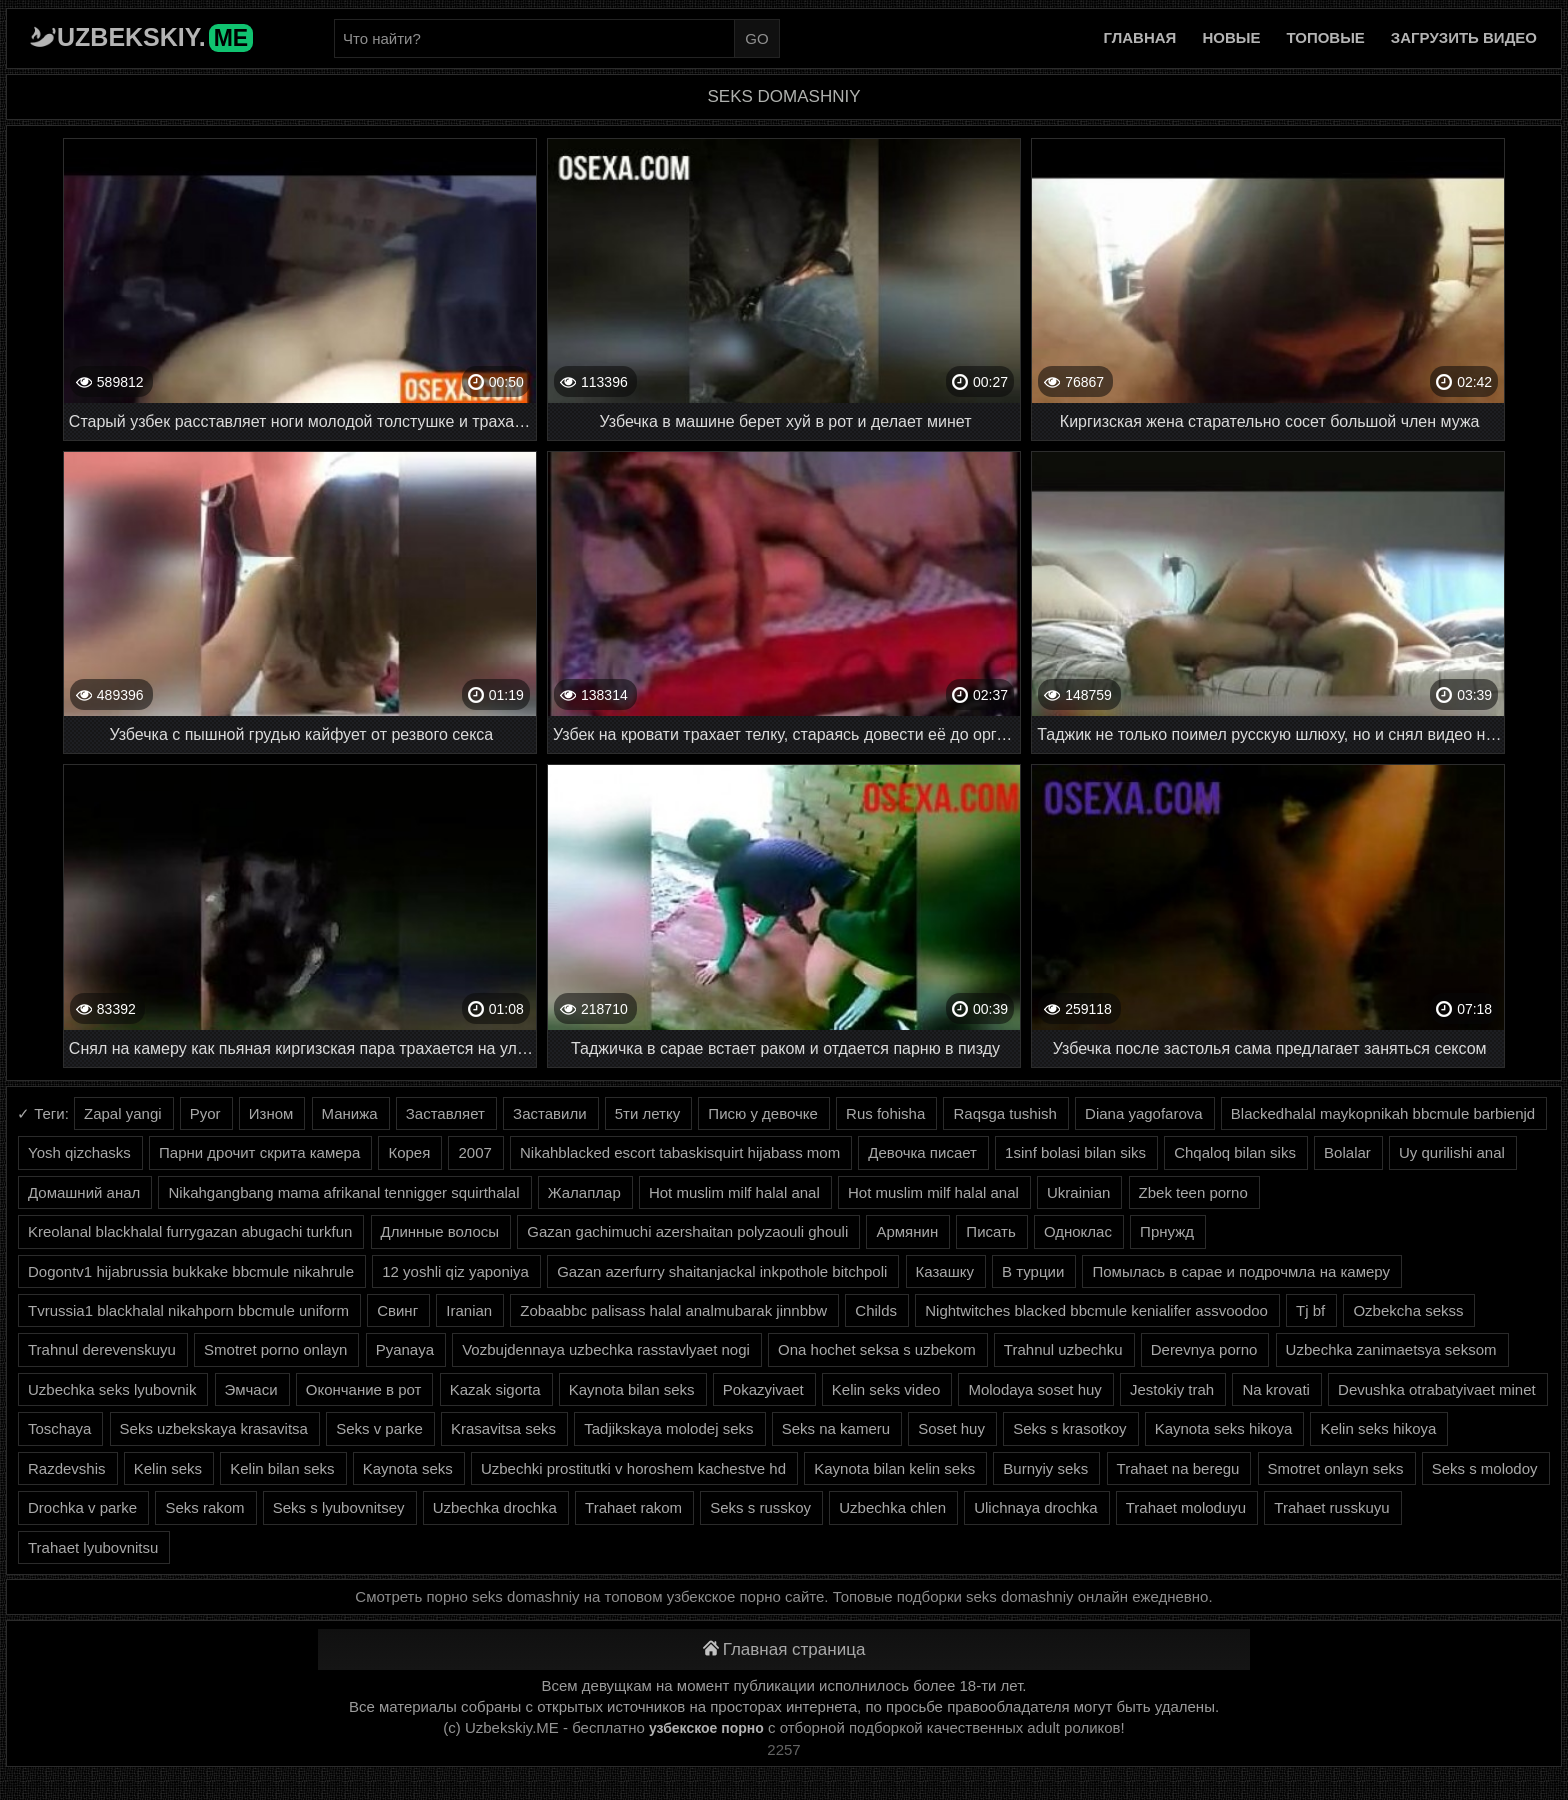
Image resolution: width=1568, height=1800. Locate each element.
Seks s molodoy (1485, 1468)
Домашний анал (84, 1192)
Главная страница (784, 1649)
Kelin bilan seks (282, 1468)
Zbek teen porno (1193, 1192)
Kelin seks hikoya (1378, 1428)
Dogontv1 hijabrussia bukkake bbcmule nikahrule (191, 1271)
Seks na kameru (836, 1428)
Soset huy (951, 1428)
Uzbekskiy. (155, 37)
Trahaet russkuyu (1331, 1507)
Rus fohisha (885, 1113)
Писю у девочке (763, 1113)
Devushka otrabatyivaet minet (1437, 1389)
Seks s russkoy (760, 1507)
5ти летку (647, 1113)
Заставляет (445, 1113)
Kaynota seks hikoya (1224, 1428)
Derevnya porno (1204, 1349)
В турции (1033, 1271)
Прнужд (1167, 1231)
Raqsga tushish (1004, 1113)
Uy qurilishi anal (1452, 1152)
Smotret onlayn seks (1336, 1468)
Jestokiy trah (1172, 1389)
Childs (876, 1310)
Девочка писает (922, 1152)
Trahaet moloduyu (1186, 1507)
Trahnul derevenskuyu (102, 1349)
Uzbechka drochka (495, 1507)
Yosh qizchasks (79, 1152)
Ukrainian (1078, 1192)
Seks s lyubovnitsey (339, 1507)
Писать (990, 1231)
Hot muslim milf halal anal (734, 1192)
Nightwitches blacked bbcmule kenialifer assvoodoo (1096, 1310)
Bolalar (1347, 1152)
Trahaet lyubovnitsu (93, 1547)
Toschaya (59, 1428)
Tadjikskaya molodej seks (668, 1428)
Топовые (1325, 37)
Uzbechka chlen (892, 1507)
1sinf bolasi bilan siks (1075, 1152)
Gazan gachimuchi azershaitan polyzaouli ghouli (687, 1231)
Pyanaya (405, 1349)
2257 (783, 1749)
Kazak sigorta (495, 1389)
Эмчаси (251, 1389)
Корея (409, 1152)
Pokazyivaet (763, 1389)
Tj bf (1310, 1310)
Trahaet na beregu (1178, 1468)
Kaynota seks (408, 1468)
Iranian (469, 1310)
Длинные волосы (440, 1231)
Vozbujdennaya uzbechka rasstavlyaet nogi (606, 1349)
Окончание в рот (364, 1389)
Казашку (945, 1271)
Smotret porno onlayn (275, 1349)
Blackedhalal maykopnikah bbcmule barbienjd (1383, 1113)
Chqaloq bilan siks (1235, 1152)
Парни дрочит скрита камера (259, 1152)
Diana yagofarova (1144, 1113)
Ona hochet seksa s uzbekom (877, 1349)
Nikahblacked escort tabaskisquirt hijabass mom (680, 1152)
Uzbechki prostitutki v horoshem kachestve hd (633, 1468)
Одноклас (1078, 1231)
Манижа (350, 1113)
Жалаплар (584, 1192)
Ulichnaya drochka (1035, 1507)
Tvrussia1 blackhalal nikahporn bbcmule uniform (188, 1310)
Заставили (549, 1113)
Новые (1231, 37)
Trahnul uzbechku (1063, 1349)
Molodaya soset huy (1034, 1389)
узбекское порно (706, 1728)
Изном (271, 1113)
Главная (1140, 37)
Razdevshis (67, 1468)
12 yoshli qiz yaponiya (455, 1271)
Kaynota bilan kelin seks (894, 1468)
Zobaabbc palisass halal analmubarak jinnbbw (673, 1310)
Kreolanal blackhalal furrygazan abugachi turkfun (190, 1231)
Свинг (397, 1310)
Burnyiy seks (1045, 1468)
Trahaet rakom (633, 1507)
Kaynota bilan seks (632, 1389)
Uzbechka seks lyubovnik (112, 1389)
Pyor (205, 1113)
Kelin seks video (886, 1389)
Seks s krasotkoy (1069, 1428)
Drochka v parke (82, 1507)
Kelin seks (168, 1468)
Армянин (907, 1231)
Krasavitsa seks (503, 1428)
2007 (474, 1152)
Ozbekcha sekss (1408, 1310)
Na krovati (1276, 1389)
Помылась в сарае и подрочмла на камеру (1241, 1271)
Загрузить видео (1464, 37)
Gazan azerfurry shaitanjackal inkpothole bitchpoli (722, 1271)
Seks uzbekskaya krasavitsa (214, 1428)
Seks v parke (379, 1428)
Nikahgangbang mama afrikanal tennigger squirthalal (343, 1192)
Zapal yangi (123, 1113)
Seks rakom (204, 1507)
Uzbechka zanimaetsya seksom (1391, 1349)
